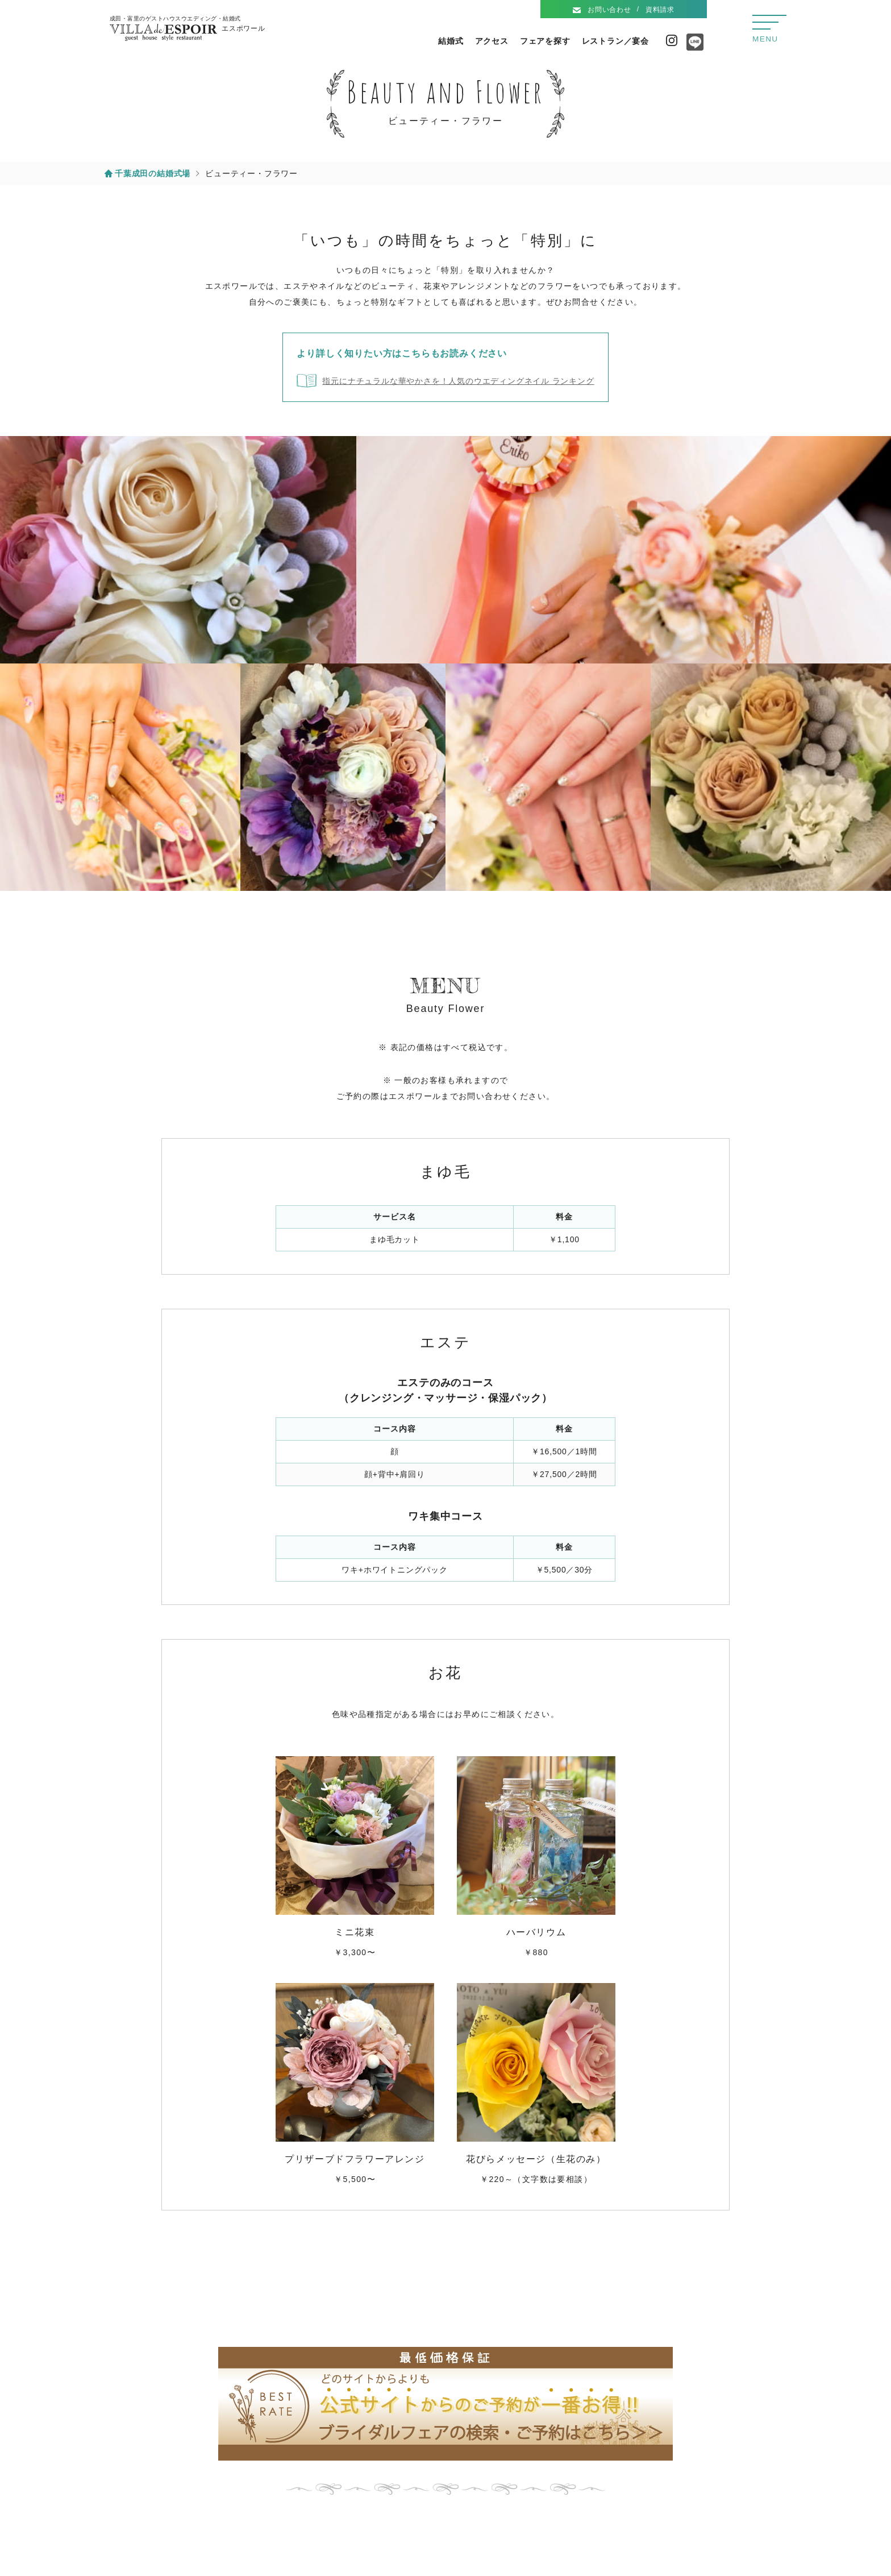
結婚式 (450, 40)
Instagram (671, 40)
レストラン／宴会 (615, 40)
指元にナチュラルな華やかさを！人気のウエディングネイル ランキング (458, 380)
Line (692, 46)
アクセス (492, 40)
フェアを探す (545, 40)
